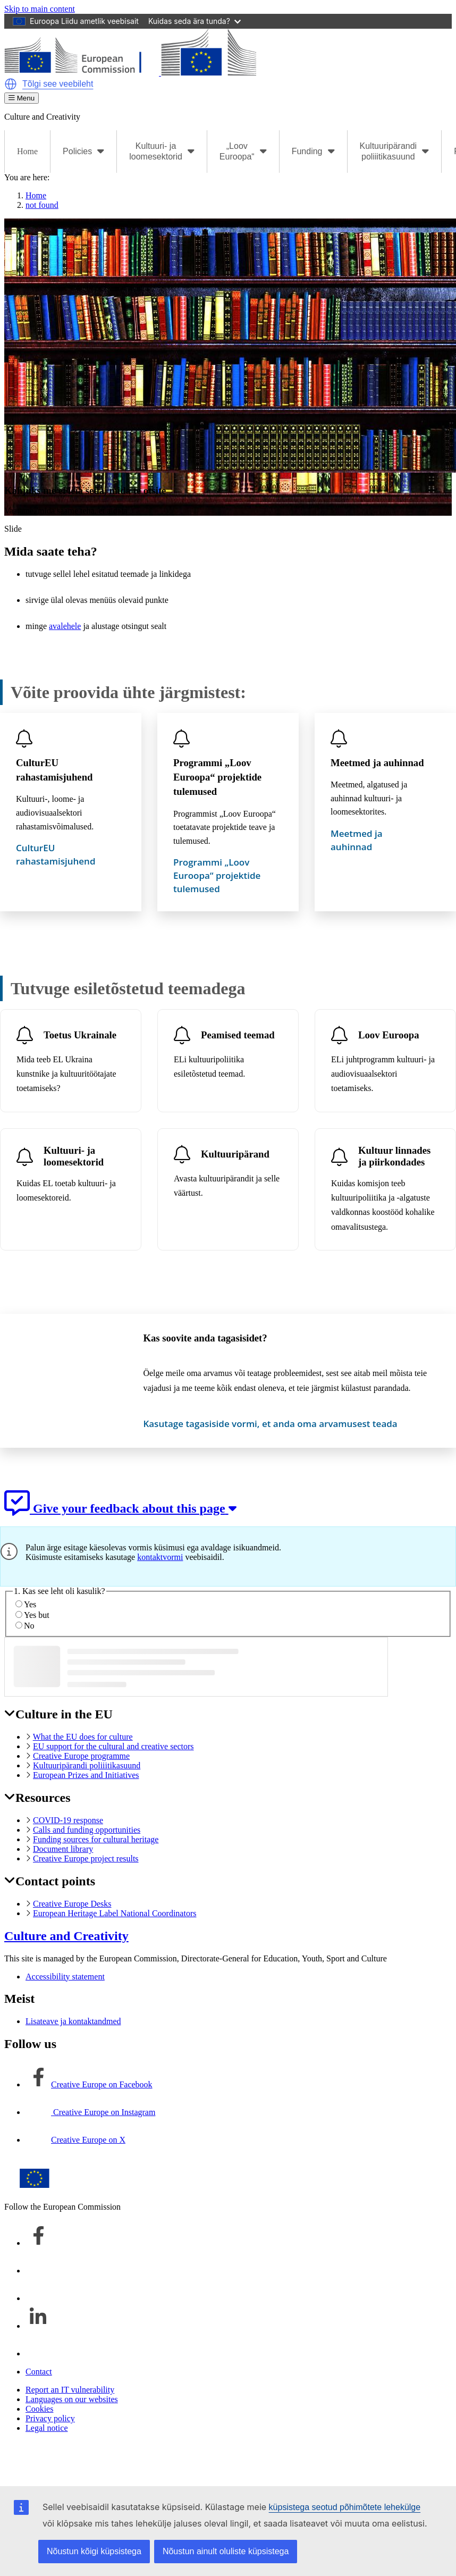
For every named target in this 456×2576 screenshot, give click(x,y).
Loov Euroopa (388, 1034)
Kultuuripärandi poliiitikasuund (86, 1765)
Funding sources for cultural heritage (95, 1839)
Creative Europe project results (86, 1858)
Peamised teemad (238, 1034)
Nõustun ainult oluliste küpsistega (226, 2551)
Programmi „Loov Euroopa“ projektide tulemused (217, 777)
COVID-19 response (68, 1820)
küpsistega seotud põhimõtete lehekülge (345, 2507)
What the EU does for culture (83, 1736)
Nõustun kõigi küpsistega (94, 2551)
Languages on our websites (72, 2399)
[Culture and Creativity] (130, 72)
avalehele (65, 626)
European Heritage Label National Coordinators (114, 1913)
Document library (63, 1848)
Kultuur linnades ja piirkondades (394, 1155)
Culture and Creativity (66, 1936)
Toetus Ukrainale (80, 1034)
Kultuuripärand (235, 1153)
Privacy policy (50, 2418)
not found (42, 204)
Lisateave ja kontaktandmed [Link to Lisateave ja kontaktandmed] (73, 2021)
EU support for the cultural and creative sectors (113, 1746)
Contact (39, 2371)
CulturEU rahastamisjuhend (54, 770)
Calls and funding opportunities (86, 1829)
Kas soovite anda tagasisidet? (205, 1338)
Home (27, 151)
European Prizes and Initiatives (86, 1775)
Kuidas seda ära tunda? (194, 21)
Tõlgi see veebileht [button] (57, 83)
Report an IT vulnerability (70, 2389)
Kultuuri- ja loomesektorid (74, 1155)
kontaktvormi (160, 1557)
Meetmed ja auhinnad (377, 762)
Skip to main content (39, 8)
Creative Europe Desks (72, 1903)
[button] (10, 84)
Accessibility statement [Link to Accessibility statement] (65, 1976)
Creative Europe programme (81, 1755)
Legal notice (47, 2427)
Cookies (39, 2408)
